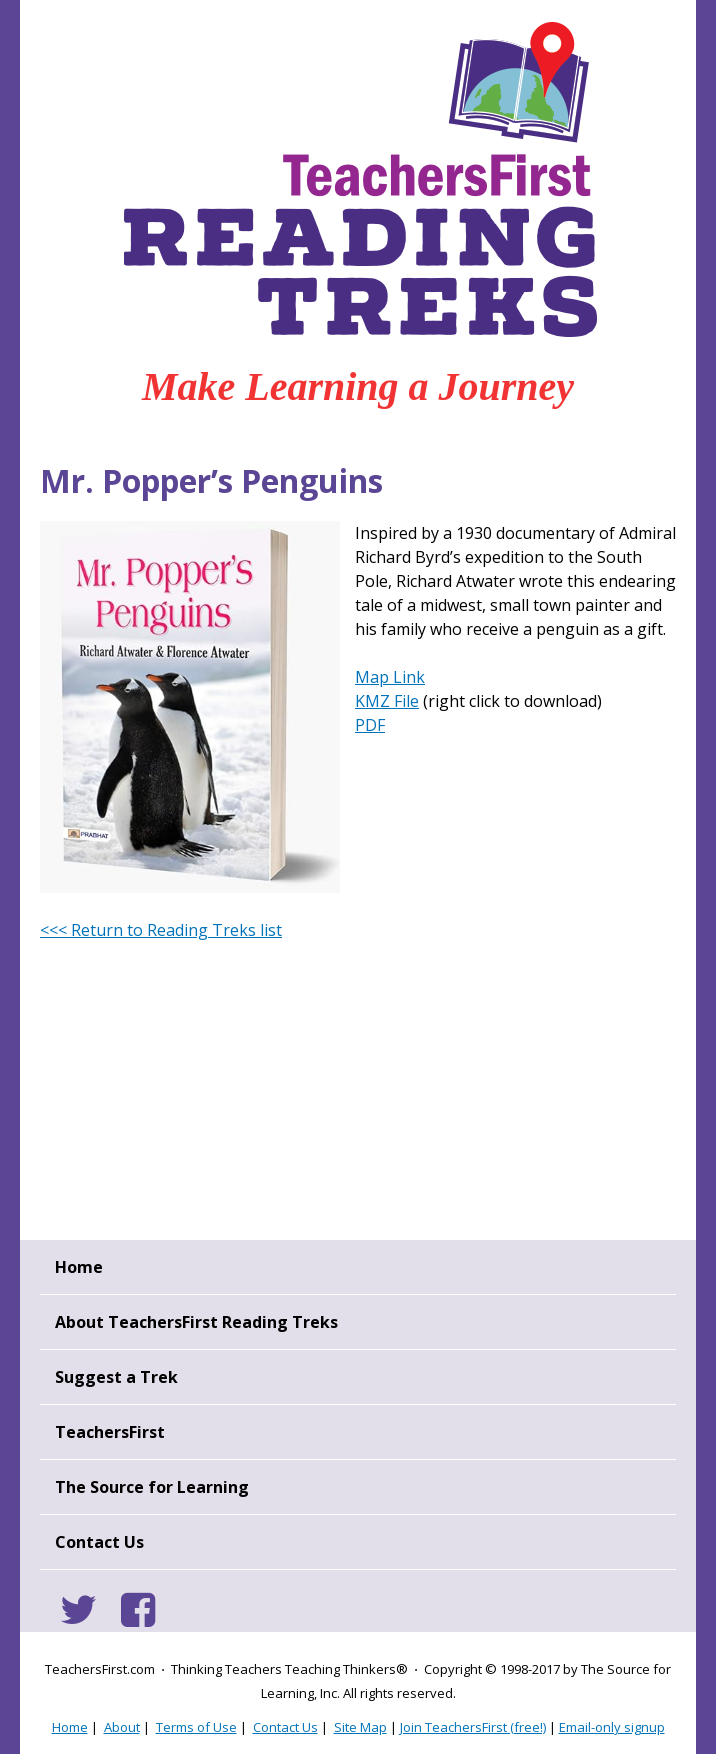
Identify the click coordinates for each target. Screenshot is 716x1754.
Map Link (390, 677)
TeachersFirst (110, 1432)
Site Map (360, 1727)
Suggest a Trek (116, 1377)
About (122, 1727)
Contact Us (99, 1542)
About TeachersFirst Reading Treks (196, 1322)
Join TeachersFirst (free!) (473, 1727)
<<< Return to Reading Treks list (161, 930)
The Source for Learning (152, 1487)
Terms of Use (196, 1727)
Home (79, 1267)
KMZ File (387, 701)
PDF (370, 725)
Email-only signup (612, 1727)
